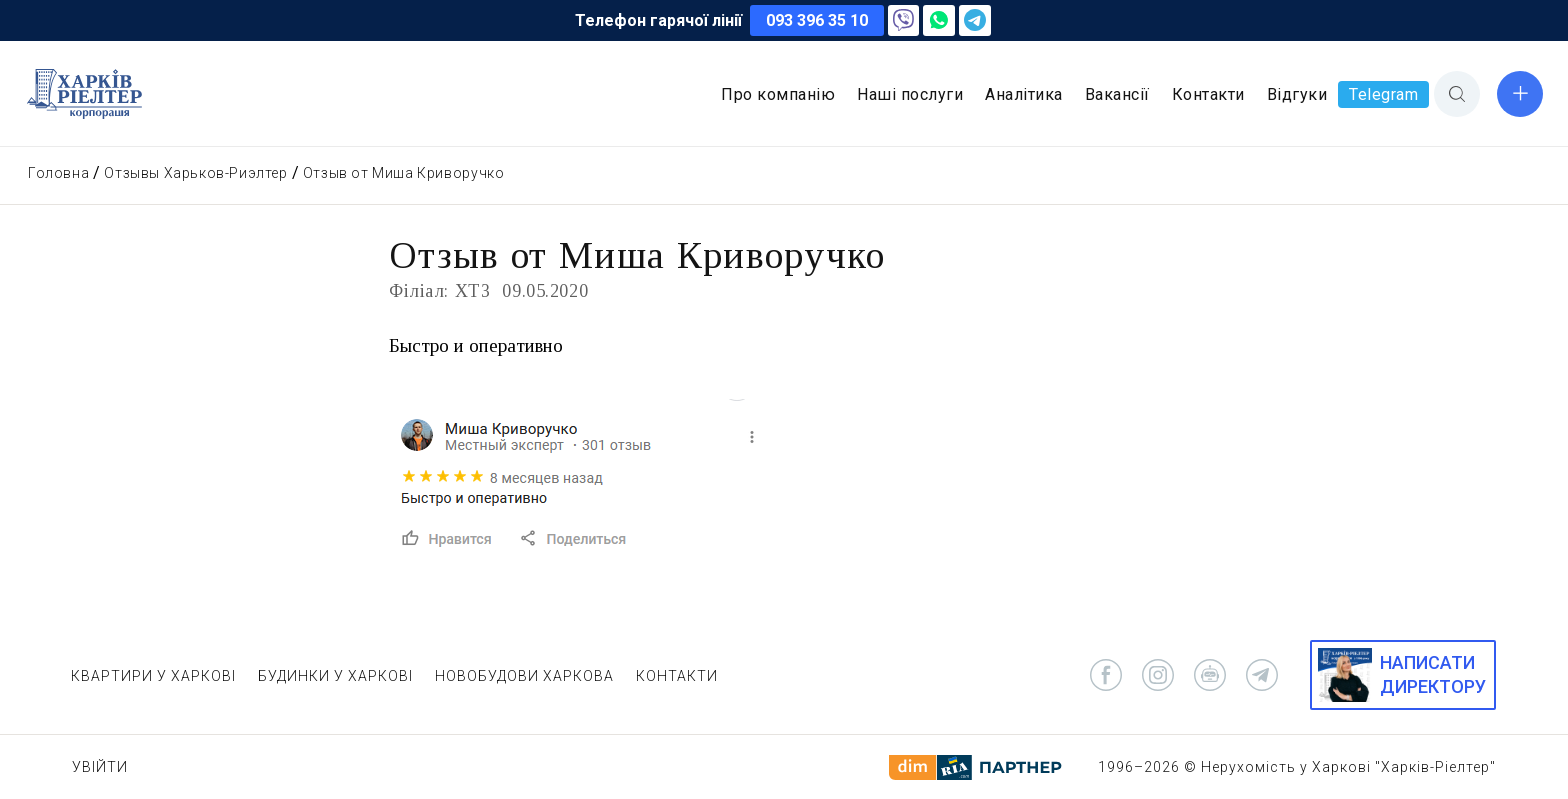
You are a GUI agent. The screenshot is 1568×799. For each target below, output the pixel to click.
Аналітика (1024, 94)
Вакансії (1117, 94)
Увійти (100, 767)
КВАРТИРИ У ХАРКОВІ (153, 676)
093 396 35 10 (817, 20)
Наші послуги (910, 94)
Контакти (1208, 94)
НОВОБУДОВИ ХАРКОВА (524, 676)
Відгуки (1297, 94)
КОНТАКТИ (677, 676)
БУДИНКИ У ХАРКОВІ (335, 676)
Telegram (1383, 94)
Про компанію (778, 94)
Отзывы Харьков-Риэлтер (195, 173)
